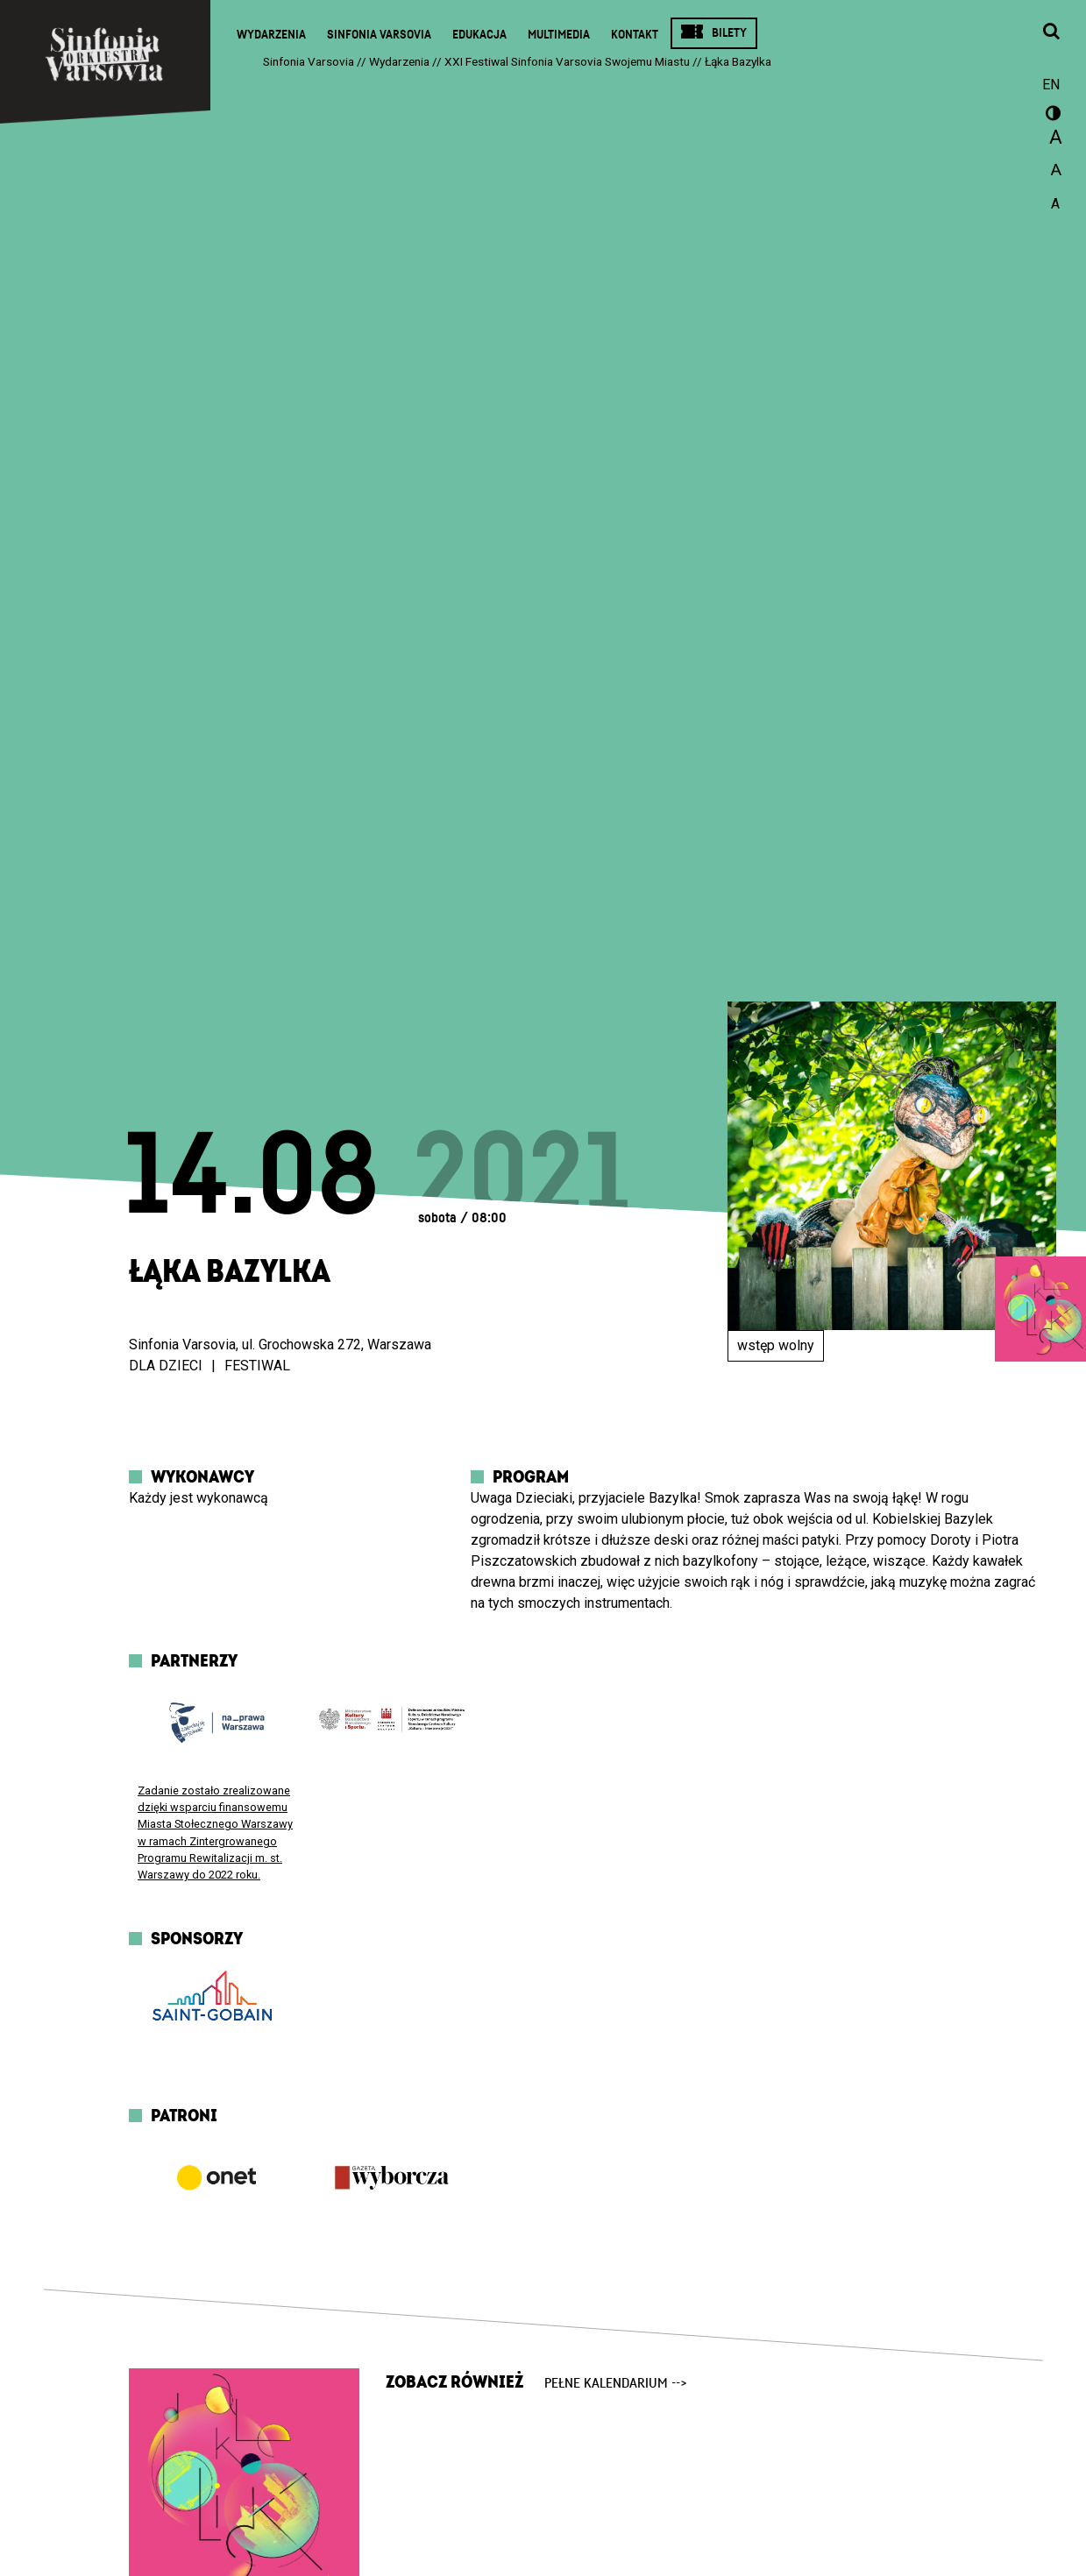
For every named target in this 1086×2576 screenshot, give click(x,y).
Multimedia (559, 34)
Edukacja (479, 34)
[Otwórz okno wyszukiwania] (1050, 32)
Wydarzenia (271, 34)
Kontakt (634, 34)
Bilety (729, 32)
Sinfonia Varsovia (379, 34)
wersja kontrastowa (1051, 115)
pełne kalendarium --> (615, 2383)
